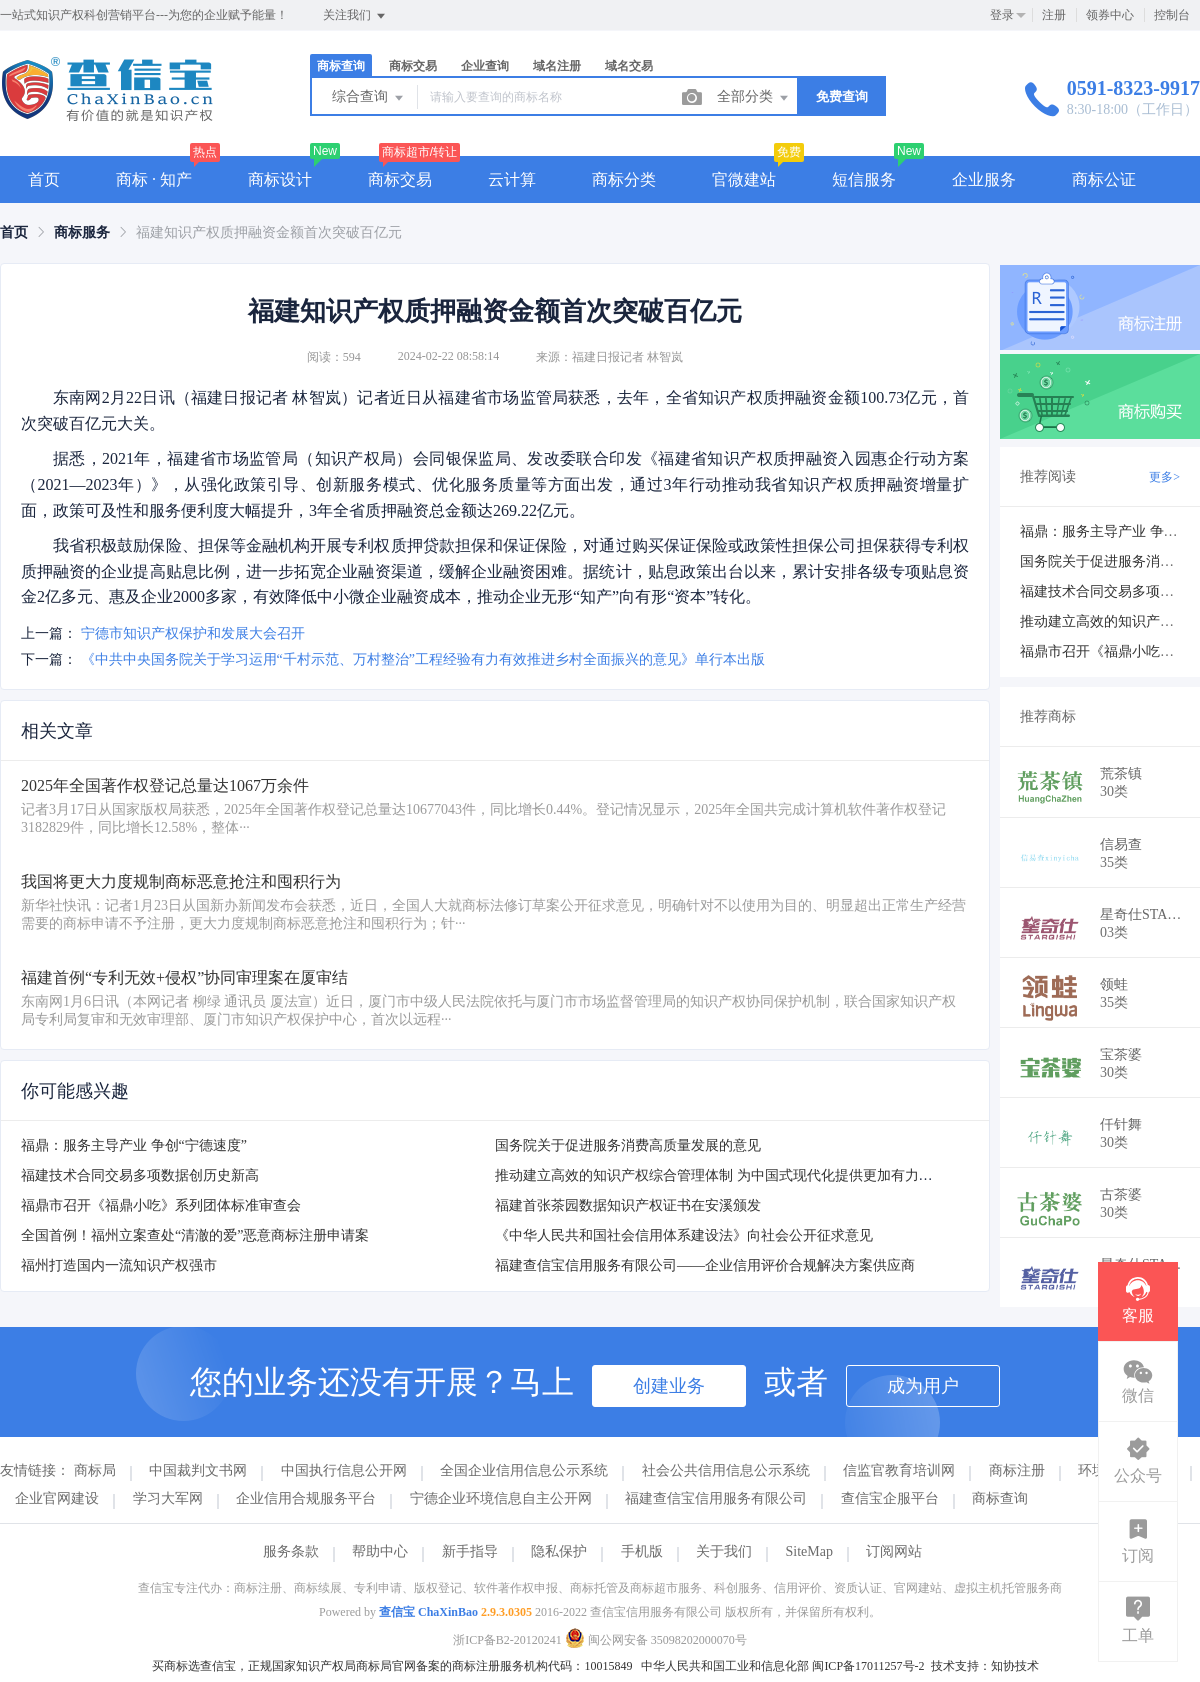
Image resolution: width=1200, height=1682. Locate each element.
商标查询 (341, 66)
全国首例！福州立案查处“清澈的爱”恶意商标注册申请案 (195, 1235)
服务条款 (291, 1551)
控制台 (1172, 15)
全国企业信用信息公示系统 (524, 1470)
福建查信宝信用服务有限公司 (716, 1498)
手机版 (642, 1551)
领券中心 (1110, 15)
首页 (44, 179)
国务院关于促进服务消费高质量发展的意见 (628, 1145)
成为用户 (923, 1386)
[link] (14, 232)
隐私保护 (559, 1551)
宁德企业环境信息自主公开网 (501, 1498)
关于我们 (724, 1551)
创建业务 (669, 1386)
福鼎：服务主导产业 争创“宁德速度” (134, 1145)
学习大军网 (168, 1498)
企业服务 (984, 179)
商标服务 (82, 232)
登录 (1002, 15)
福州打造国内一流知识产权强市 (119, 1265)
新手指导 (470, 1551)
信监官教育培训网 (899, 1470)
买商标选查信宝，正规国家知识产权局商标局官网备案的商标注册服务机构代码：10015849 (392, 1666)
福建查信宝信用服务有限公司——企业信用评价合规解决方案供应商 (705, 1265)
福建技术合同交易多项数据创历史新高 (140, 1175)
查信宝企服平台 (890, 1498)
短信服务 (864, 179)
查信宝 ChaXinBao (428, 1612)
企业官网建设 (57, 1498)
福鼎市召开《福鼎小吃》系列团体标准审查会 (161, 1205)
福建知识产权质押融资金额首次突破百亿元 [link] (269, 232)
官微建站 (744, 179)
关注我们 (355, 16)
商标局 (95, 1470)
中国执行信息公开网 (344, 1470)
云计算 (512, 179)
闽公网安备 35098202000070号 (656, 1640)
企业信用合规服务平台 (306, 1498)
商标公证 (1104, 179)
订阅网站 (894, 1551)
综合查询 (369, 98)
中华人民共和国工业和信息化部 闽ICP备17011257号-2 (782, 1666)
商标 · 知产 (154, 179)
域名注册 (557, 66)
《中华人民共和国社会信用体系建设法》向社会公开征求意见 (684, 1235)
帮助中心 (380, 1551)
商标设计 (280, 179)
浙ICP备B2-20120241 (507, 1640)
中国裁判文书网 (198, 1470)
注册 (1054, 15)
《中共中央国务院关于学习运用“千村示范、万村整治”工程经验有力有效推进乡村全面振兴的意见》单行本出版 (423, 659)
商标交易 (413, 66)
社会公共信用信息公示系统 (726, 1470)
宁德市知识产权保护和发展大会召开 (193, 633)
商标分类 (624, 179)
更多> (1164, 477)
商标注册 (1017, 1470)
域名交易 (629, 66)
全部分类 (754, 98)
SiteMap (809, 1551)
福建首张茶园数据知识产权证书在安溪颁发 (628, 1205)
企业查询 (485, 66)
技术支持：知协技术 (985, 1666)
